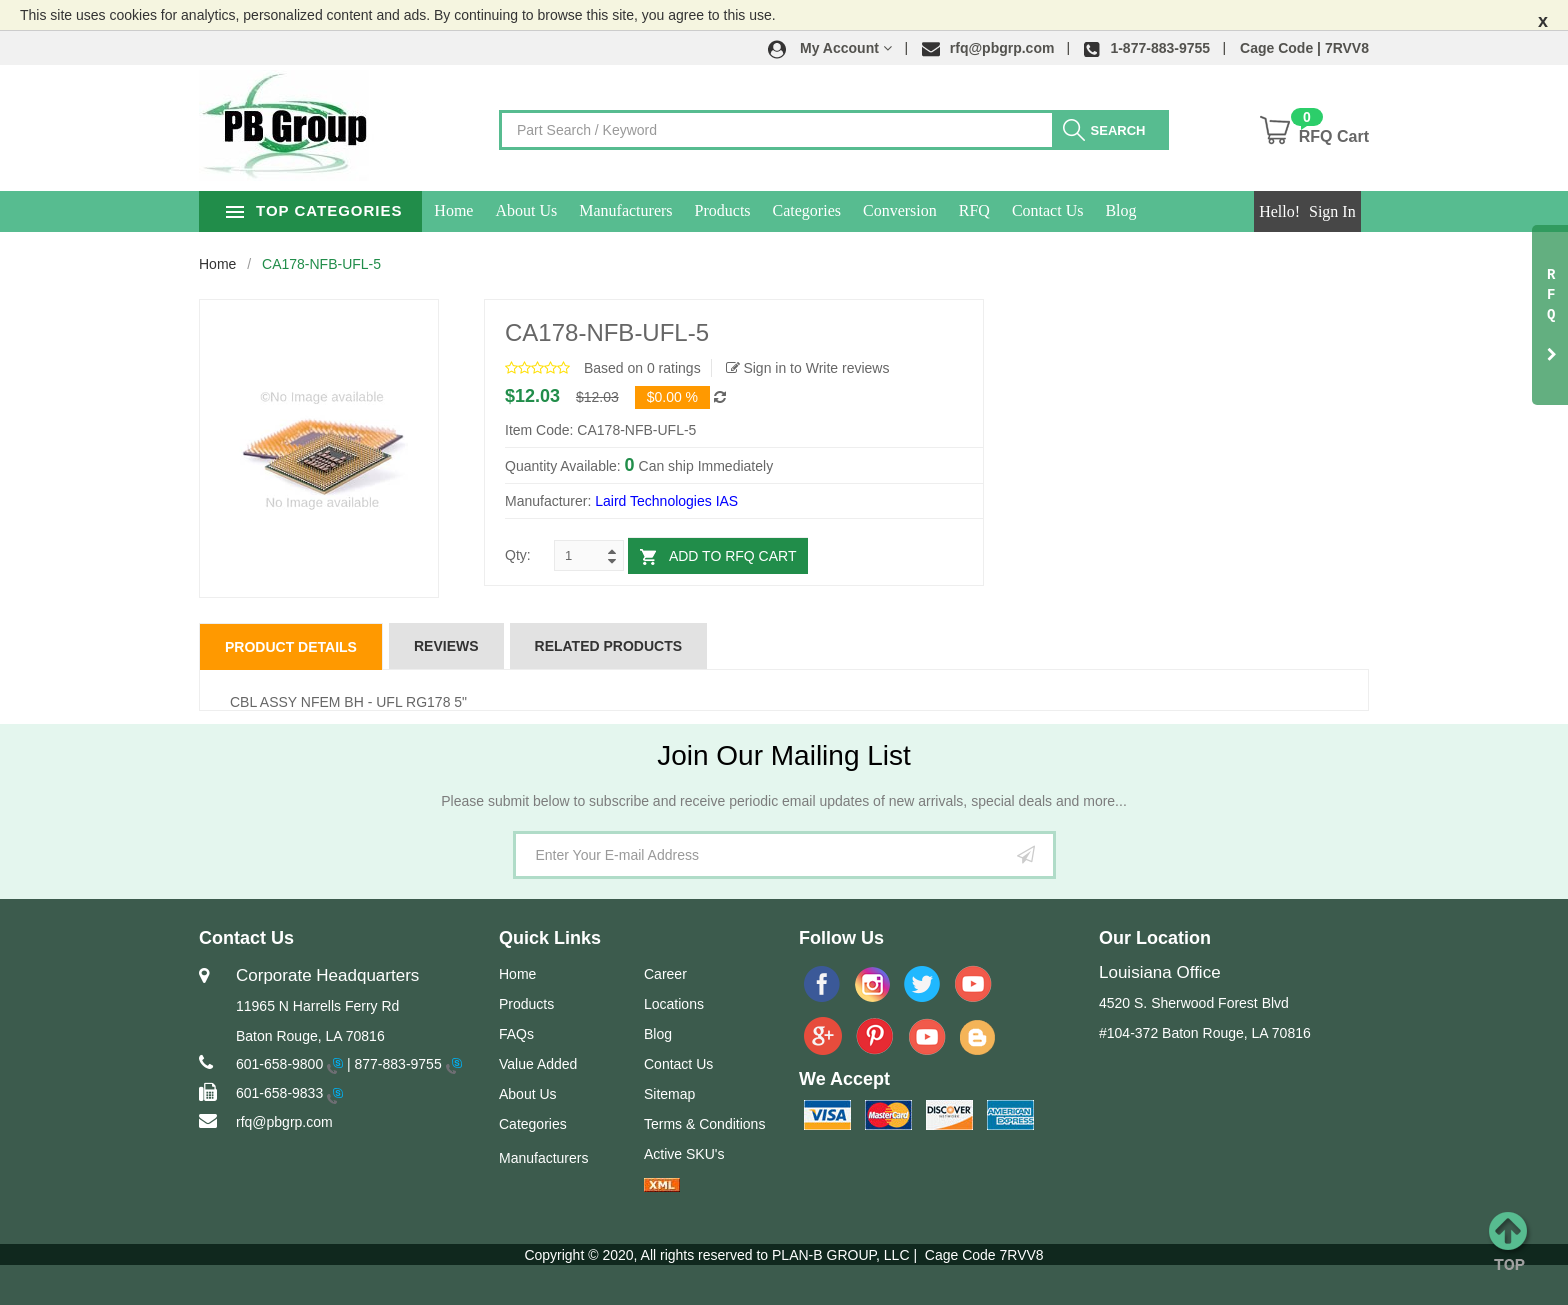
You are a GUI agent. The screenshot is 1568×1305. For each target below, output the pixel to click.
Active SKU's (684, 1154)
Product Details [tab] (291, 647)
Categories (853, 210)
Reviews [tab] (446, 646)
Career (665, 974)
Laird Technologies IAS (666, 501)
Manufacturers (672, 210)
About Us (573, 210)
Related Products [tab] (609, 646)
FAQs (516, 1034)
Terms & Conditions (704, 1124)
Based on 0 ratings (642, 368)
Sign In (1332, 211)
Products (769, 210)
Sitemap (669, 1094)
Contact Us (1095, 210)
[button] (830, 48)
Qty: (518, 555)
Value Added (538, 1064)
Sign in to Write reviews (808, 368)
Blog (1167, 210)
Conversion (947, 210)
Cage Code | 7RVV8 (1304, 48)
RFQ (1020, 210)
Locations (674, 1004)
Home (500, 210)
